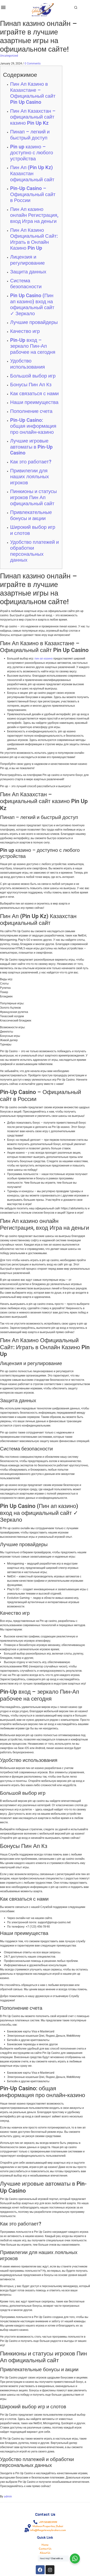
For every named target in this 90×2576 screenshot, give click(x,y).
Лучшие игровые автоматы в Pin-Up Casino (31, 447)
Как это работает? (30, 462)
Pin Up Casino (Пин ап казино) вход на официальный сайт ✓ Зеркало (32, 304)
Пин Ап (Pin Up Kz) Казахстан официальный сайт (32, 173)
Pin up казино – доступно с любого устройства (31, 153)
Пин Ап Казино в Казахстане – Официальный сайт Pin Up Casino (32, 93)
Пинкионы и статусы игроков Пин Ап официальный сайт (33, 497)
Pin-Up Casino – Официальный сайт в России (32, 194)
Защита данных (28, 272)
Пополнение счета (31, 411)
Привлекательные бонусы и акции (31, 515)
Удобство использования (27, 364)
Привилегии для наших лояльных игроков (29, 477)
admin (8, 2496)
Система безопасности (26, 284)
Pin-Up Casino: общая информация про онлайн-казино (33, 426)
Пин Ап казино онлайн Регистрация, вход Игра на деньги (34, 215)
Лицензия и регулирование (27, 260)
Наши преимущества (34, 402)
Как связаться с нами (34, 393)
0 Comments (33, 63)
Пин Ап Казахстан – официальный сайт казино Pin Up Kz (32, 117)
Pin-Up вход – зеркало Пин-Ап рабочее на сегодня (32, 346)
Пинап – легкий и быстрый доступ (30, 135)
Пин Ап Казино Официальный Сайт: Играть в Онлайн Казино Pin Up (34, 239)
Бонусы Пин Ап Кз (30, 385)
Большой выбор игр (33, 376)
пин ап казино (44, 658)
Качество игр (25, 331)
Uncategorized (9, 55)
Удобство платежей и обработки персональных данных (34, 551)
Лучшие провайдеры (34, 322)
